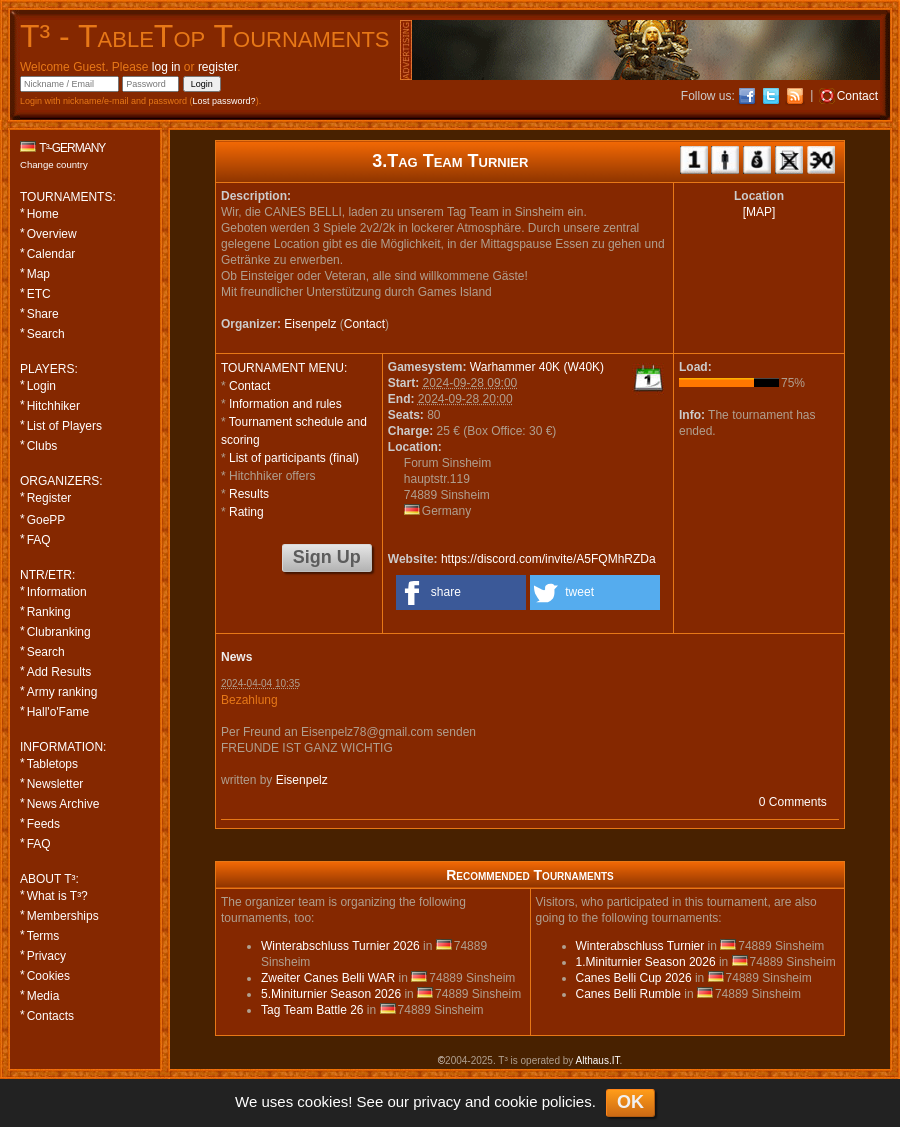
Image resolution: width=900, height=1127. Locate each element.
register (217, 67)
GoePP (46, 520)
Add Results (59, 672)
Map (38, 274)
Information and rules (285, 404)
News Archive (63, 804)
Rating (246, 512)
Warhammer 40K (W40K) (537, 367)
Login (41, 386)
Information (57, 592)
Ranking (49, 612)
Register (49, 498)
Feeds (43, 824)
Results (249, 494)
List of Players (64, 426)
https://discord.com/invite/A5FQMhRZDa (548, 559)
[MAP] (759, 212)
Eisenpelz (310, 324)
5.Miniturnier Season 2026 (331, 994)
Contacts (50, 1016)
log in (166, 67)
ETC (39, 294)
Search (46, 334)
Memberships (63, 916)
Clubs (42, 446)
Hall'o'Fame (58, 712)
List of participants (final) (294, 458)
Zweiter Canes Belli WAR (328, 978)
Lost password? (224, 101)
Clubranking (59, 632)
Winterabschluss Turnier (640, 946)
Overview (52, 234)
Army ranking (62, 692)
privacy (437, 1101)
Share (43, 314)
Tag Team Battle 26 (312, 1010)
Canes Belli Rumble (628, 994)
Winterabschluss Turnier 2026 (340, 946)
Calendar (51, 254)
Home (43, 214)
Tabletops (52, 764)
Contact (364, 324)
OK (630, 1102)
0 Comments (793, 802)
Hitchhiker (53, 406)
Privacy (46, 956)
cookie (515, 1101)
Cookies (48, 976)
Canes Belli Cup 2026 (634, 978)
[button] (461, 592)
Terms (43, 936)
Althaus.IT (598, 1060)
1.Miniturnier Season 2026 (646, 962)
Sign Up (327, 557)
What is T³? (57, 896)
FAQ (39, 540)
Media (43, 996)
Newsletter (55, 784)
